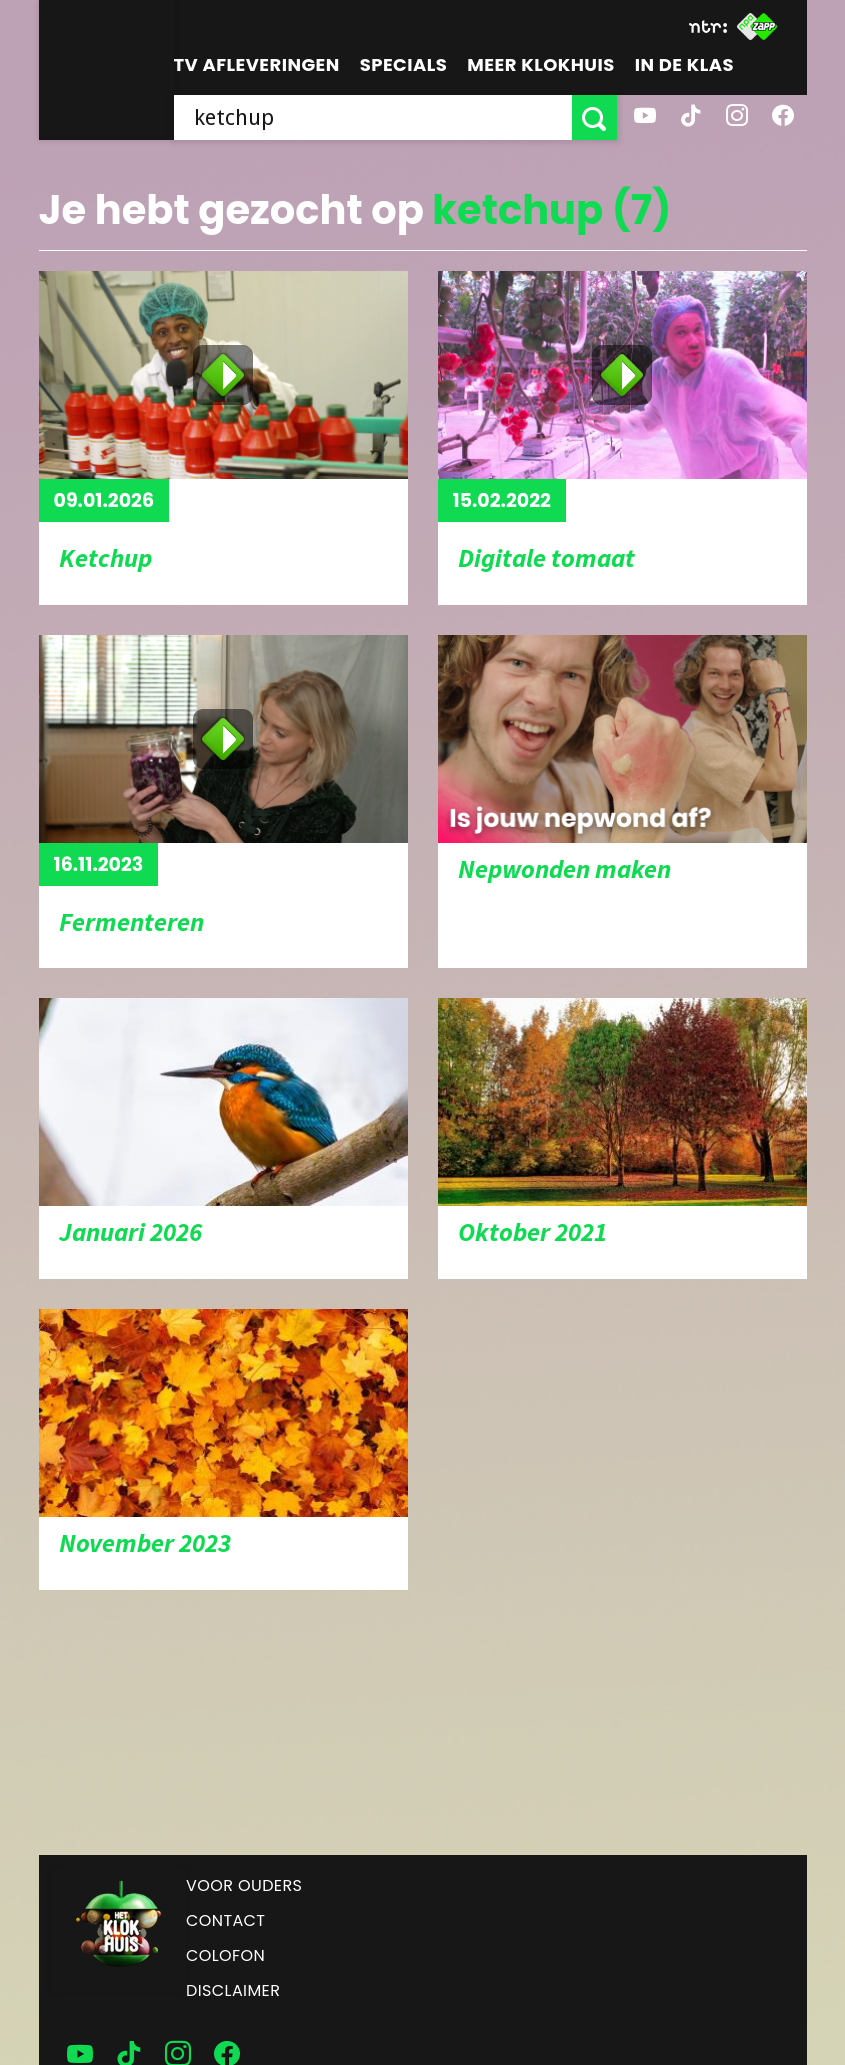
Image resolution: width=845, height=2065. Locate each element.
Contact (225, 1920)
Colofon (225, 1955)
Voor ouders (244, 1885)
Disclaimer (233, 1990)
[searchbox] (373, 117)
